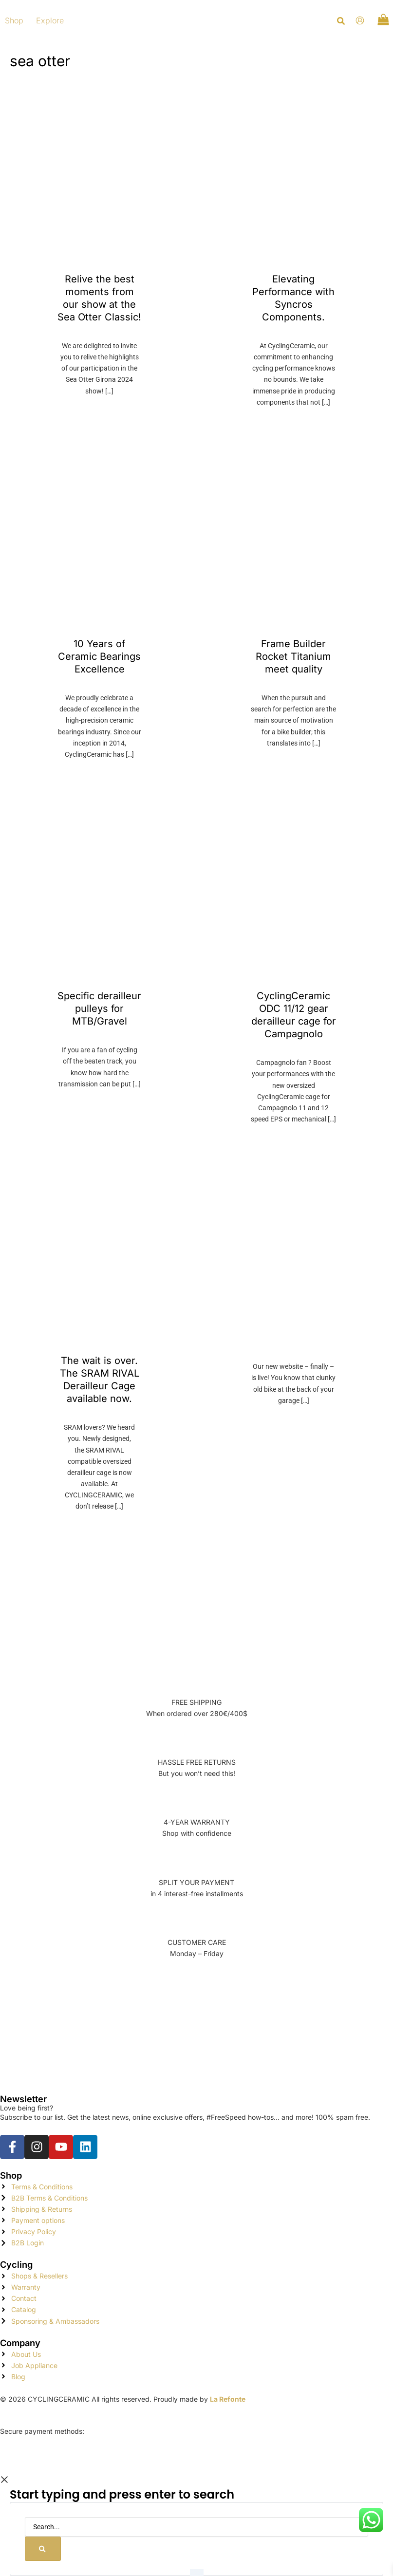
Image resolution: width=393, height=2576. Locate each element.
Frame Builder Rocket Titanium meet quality (293, 656)
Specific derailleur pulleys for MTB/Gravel (99, 1008)
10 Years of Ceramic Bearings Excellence (99, 656)
